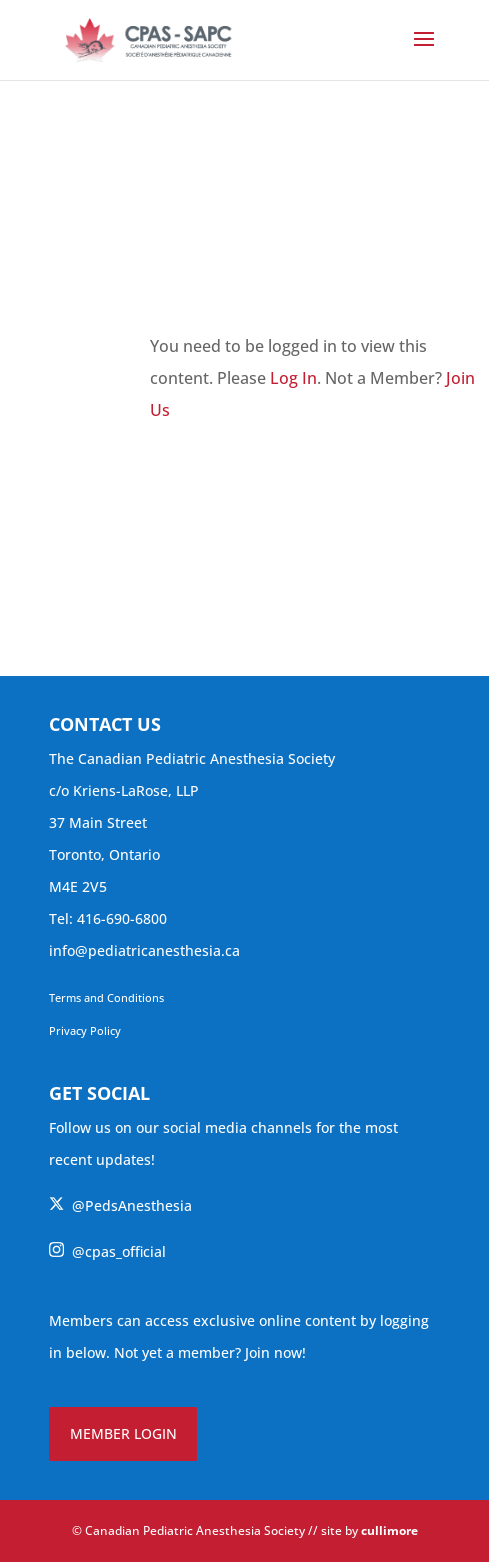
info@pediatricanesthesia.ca (144, 950)
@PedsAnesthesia (120, 1205)
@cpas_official (107, 1251)
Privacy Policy (85, 1030)
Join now (273, 1352)
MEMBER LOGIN (123, 1433)
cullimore (389, 1530)
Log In (293, 378)
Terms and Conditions (106, 997)
